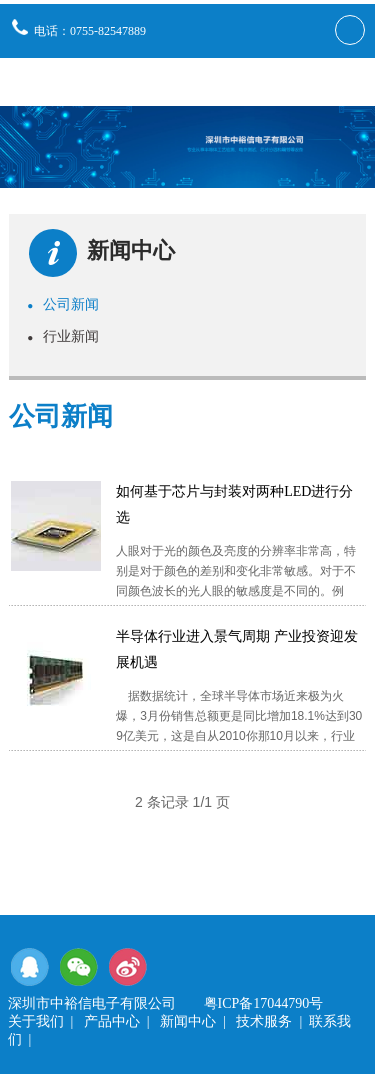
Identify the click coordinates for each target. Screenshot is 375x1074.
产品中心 (112, 1021)
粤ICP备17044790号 (264, 1003)
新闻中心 (188, 1021)
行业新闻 (63, 336)
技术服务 (264, 1021)
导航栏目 (348, 82)
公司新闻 (63, 304)
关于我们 (36, 1021)
